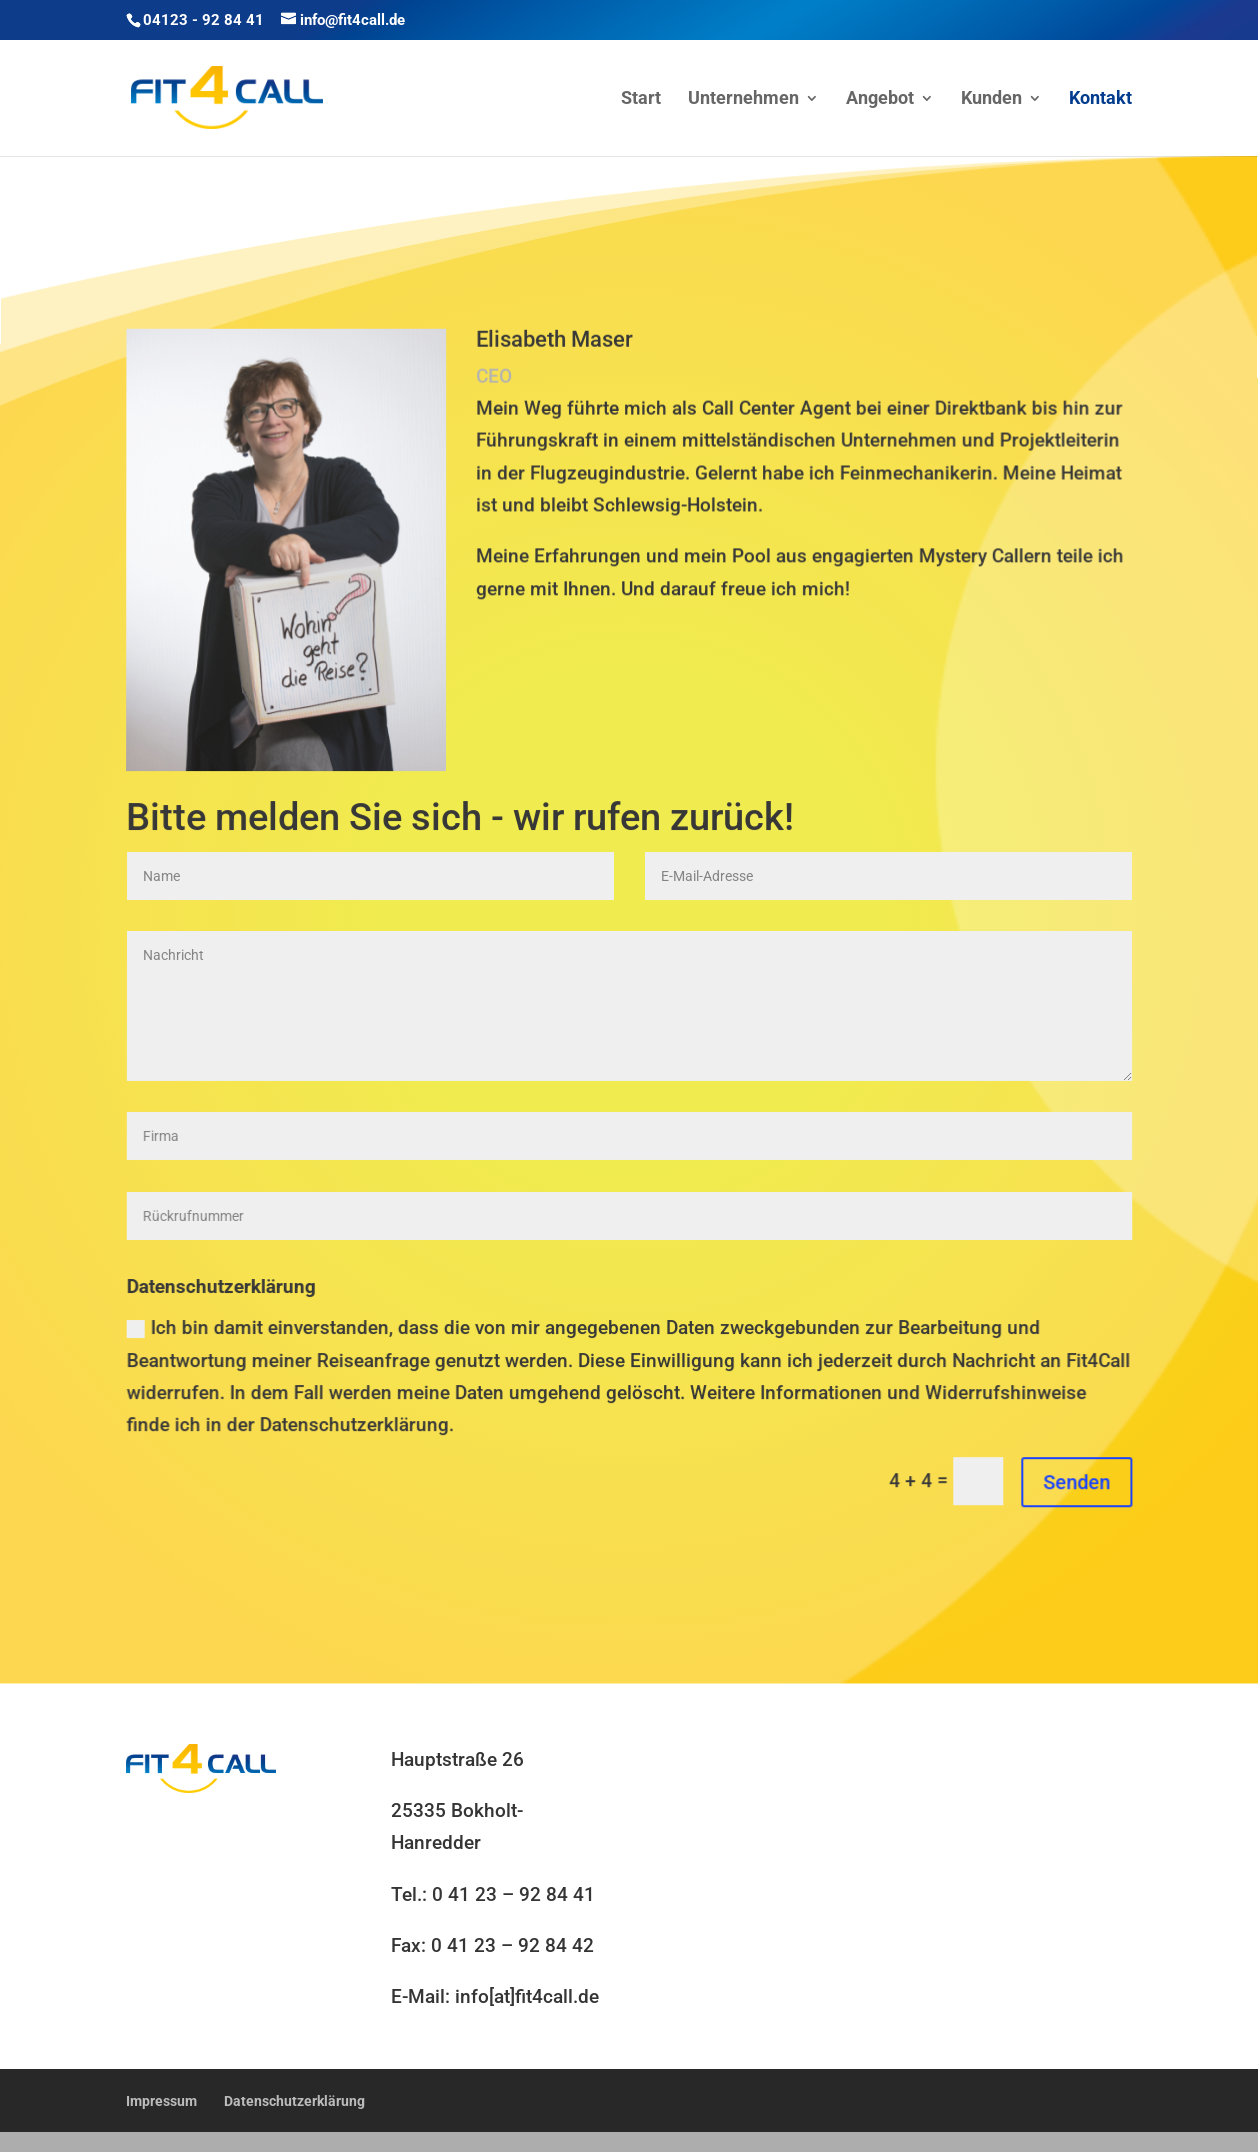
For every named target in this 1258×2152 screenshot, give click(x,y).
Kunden (991, 99)
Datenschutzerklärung (294, 2101)
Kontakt (1100, 99)
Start (641, 99)
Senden (1080, 1484)
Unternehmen (743, 99)
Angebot (880, 99)
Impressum (161, 2101)
